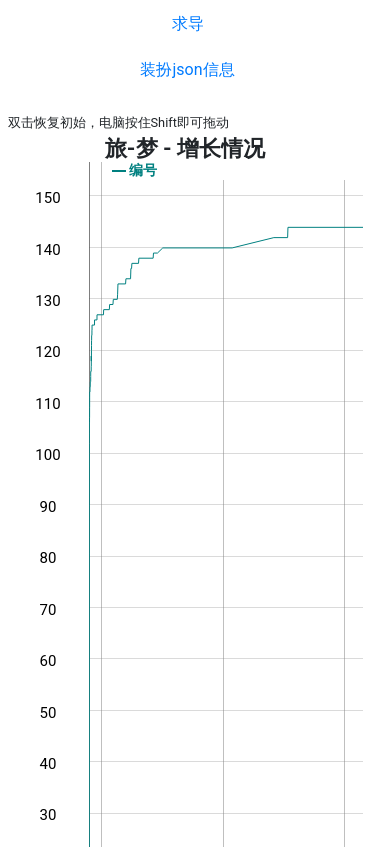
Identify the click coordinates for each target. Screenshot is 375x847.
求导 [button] (188, 23)
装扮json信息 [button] (187, 69)
